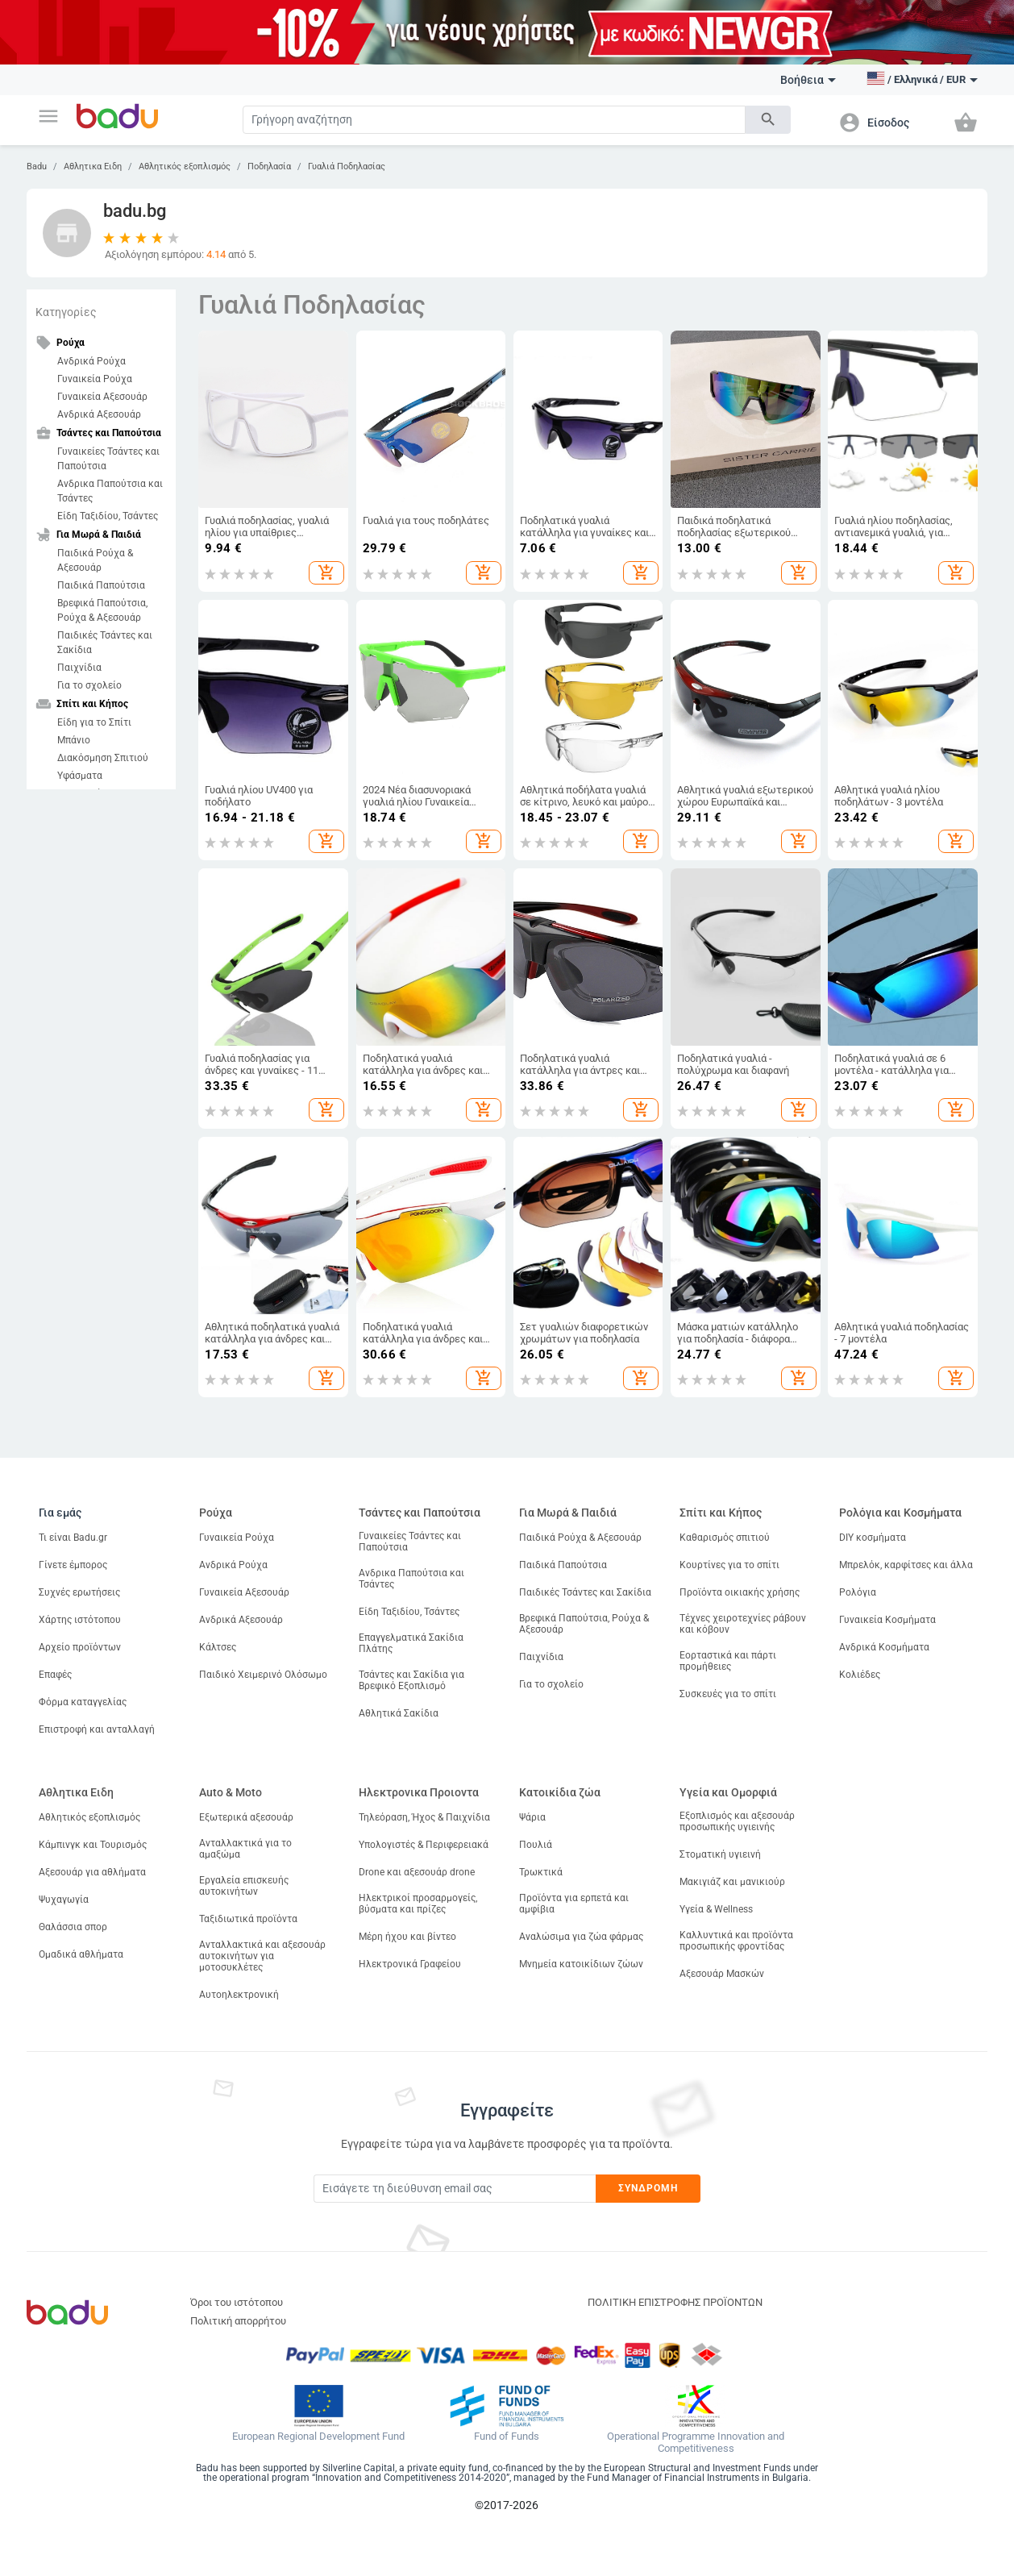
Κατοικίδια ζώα (560, 1792)
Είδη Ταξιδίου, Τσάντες (107, 516)
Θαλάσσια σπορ (73, 1927)
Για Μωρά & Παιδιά (568, 1512)
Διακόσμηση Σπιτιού (102, 758)
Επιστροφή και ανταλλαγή (97, 1729)
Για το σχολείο (89, 685)
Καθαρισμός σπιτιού (724, 1537)
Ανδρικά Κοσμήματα (884, 1647)
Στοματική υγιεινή (720, 1854)
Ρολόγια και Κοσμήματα (900, 1512)
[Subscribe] (455, 2188)
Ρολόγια (857, 1592)
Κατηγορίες (66, 312)
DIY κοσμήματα (872, 1537)
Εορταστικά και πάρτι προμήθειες (727, 1661)
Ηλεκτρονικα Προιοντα (419, 1792)
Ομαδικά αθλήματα (81, 1954)
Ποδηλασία (269, 166)
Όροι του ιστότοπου (236, 2302)
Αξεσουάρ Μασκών (721, 1973)
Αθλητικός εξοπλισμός (185, 166)
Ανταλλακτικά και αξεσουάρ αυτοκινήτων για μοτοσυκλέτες (262, 1956)
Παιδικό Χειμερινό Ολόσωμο (263, 1674)
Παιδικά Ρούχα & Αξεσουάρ (95, 560)
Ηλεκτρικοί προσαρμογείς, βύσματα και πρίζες (418, 1903)
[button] (48, 116)
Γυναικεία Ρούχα (94, 379)
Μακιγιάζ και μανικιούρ (732, 1881)
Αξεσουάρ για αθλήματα (92, 1872)
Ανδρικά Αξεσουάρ (99, 414)
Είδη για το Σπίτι (94, 722)
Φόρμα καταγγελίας (83, 1702)
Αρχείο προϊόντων (80, 1647)
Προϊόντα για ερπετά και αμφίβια (574, 1903)
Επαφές (55, 1674)
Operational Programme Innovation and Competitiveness (695, 2442)
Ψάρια (532, 1817)
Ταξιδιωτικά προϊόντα (248, 1919)
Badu (37, 166)
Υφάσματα (79, 775)
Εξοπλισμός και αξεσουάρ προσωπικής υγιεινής (737, 1821)
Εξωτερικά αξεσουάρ (246, 1817)
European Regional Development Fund (318, 2436)
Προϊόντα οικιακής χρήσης (739, 1592)
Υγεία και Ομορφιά (728, 1792)
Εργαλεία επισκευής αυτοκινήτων (244, 1886)
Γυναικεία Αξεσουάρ (102, 396)
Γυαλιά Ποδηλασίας (346, 166)
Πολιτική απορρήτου (238, 2321)
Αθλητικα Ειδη (93, 166)
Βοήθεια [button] (808, 79)
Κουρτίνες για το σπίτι (729, 1565)
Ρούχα (215, 1512)
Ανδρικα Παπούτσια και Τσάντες (110, 491)
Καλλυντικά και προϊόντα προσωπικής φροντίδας (736, 1940)
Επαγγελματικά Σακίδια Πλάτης (411, 1643)
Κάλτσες (217, 1647)
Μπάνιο (73, 740)
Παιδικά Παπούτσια (101, 585)
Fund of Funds (506, 2436)
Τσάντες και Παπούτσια (419, 1512)
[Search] (494, 120)
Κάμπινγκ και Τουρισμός (93, 1844)
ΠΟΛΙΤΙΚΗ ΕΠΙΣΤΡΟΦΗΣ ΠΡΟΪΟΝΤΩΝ (675, 2302)
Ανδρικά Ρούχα (91, 361)
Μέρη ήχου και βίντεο (407, 1936)
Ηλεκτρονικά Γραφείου (410, 1964)
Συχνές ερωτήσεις (79, 1592)
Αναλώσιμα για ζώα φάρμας (581, 1936)
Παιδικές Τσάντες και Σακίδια (104, 642)
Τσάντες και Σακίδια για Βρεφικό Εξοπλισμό (411, 1680)
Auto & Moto (230, 1792)
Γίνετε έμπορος (73, 1565)
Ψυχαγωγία (64, 1899)
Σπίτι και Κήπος (720, 1512)
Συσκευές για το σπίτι (727, 1694)
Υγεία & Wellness (716, 1909)
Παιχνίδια (79, 667)
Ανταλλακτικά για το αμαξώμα (245, 1848)
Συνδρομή (648, 2188)
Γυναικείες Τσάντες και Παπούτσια (108, 459)
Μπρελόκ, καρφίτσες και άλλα (906, 1565)
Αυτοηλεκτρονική (239, 1994)
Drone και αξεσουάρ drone (417, 1872)
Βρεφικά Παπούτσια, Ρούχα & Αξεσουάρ (102, 610)
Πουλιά (535, 1844)
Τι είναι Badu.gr (73, 1537)
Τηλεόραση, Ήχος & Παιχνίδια (424, 1817)
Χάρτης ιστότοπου (80, 1619)
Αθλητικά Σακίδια (398, 1713)
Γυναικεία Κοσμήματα (887, 1619)
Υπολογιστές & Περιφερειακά (423, 1844)
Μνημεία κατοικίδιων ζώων (581, 1964)
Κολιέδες (859, 1674)
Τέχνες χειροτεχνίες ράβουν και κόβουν (742, 1624)
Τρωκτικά (541, 1872)
